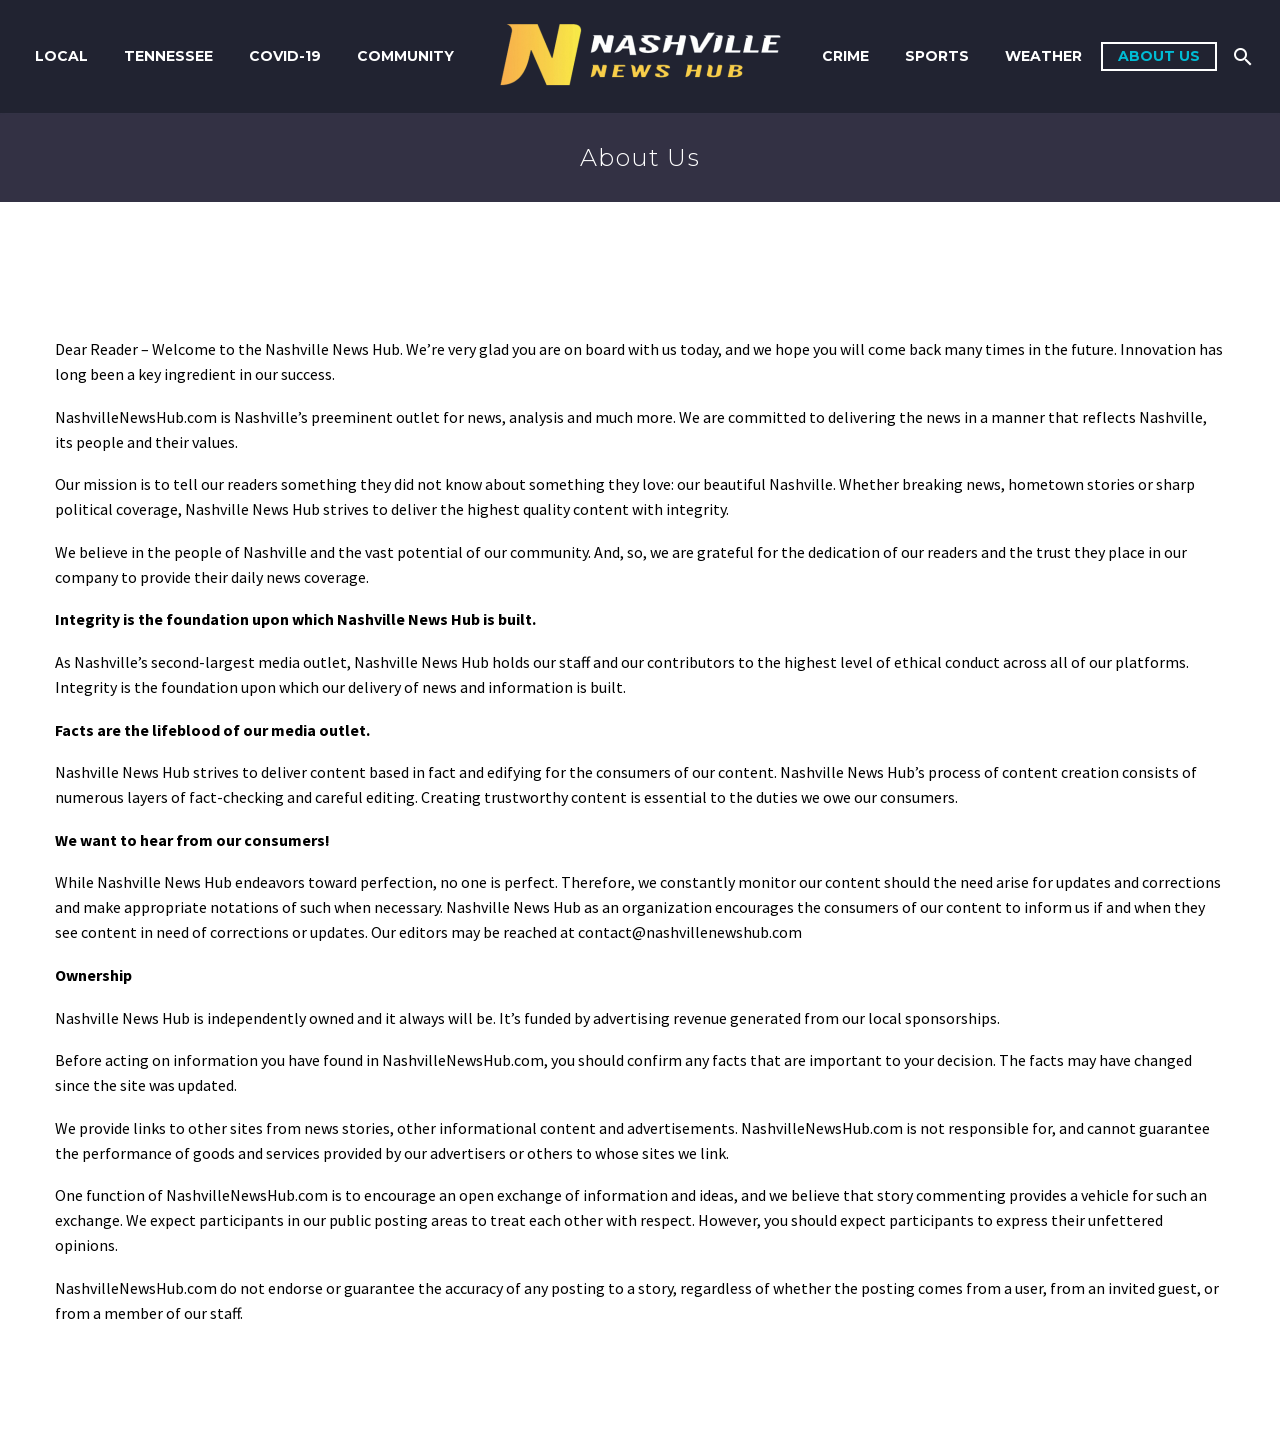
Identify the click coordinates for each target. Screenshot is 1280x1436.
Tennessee (168, 56)
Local (61, 56)
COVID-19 (285, 56)
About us (1159, 56)
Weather (1043, 56)
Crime (845, 56)
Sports (937, 56)
